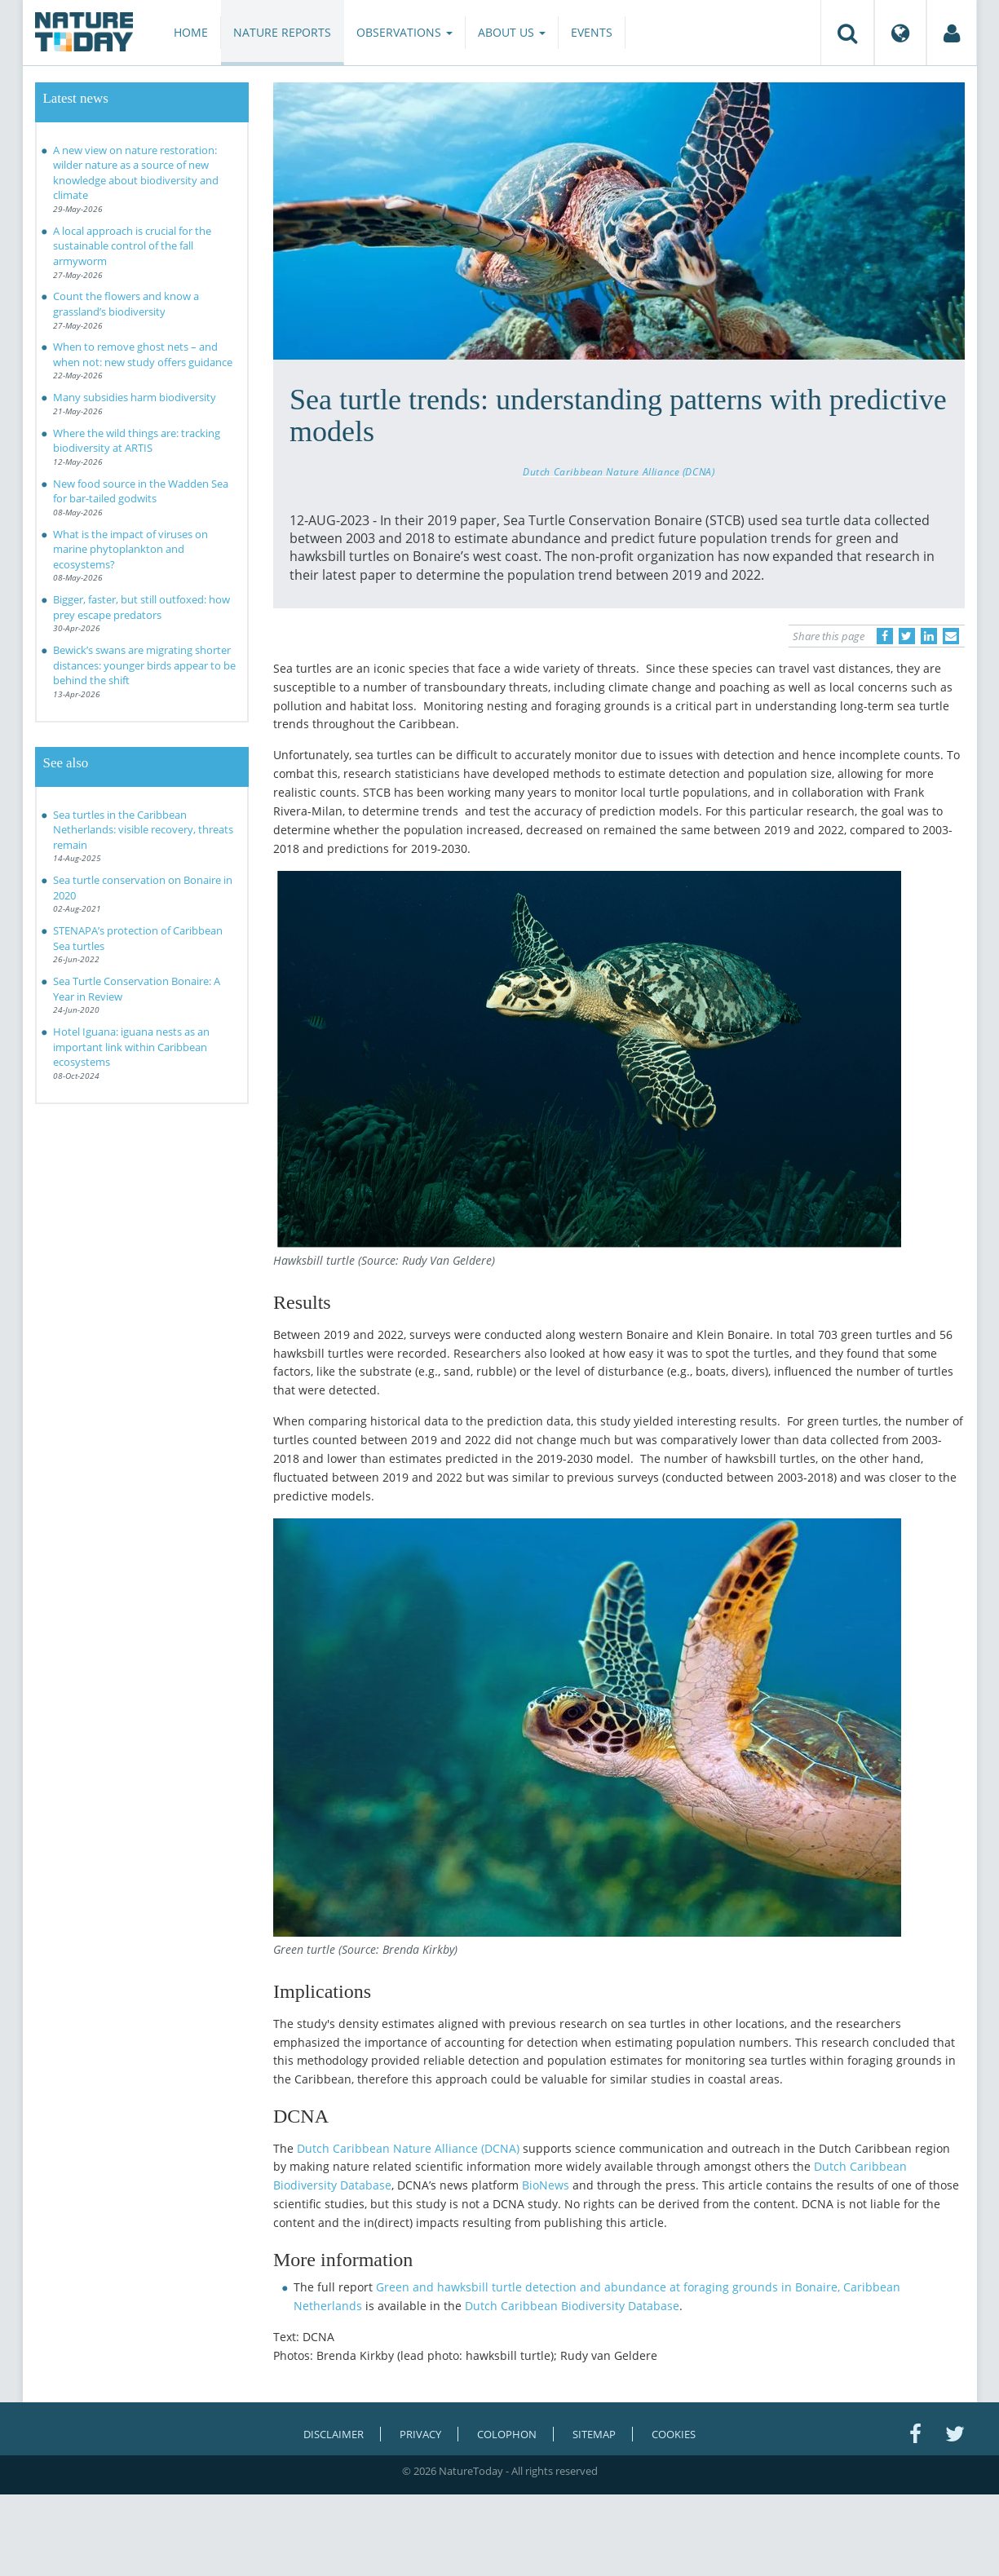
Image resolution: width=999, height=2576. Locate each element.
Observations (404, 32)
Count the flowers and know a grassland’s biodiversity (126, 304)
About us (512, 32)
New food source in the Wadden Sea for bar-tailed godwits (140, 491)
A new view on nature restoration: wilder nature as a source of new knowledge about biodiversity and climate (136, 173)
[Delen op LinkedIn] (929, 636)
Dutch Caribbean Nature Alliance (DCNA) (618, 471)
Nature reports (282, 32)
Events (591, 32)
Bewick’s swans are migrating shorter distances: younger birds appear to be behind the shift (144, 665)
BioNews (545, 2185)
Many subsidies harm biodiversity (134, 397)
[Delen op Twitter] (907, 636)
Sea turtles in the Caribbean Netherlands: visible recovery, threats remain (143, 829)
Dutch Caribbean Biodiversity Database (572, 2305)
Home (191, 32)
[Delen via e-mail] (951, 636)
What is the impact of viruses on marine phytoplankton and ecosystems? (130, 549)
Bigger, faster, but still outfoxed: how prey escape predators (141, 607)
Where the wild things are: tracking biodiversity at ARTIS (136, 441)
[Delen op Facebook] (885, 636)
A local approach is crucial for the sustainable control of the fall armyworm (132, 245)
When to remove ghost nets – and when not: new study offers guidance (142, 354)
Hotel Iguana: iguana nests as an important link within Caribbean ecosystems (131, 1046)
